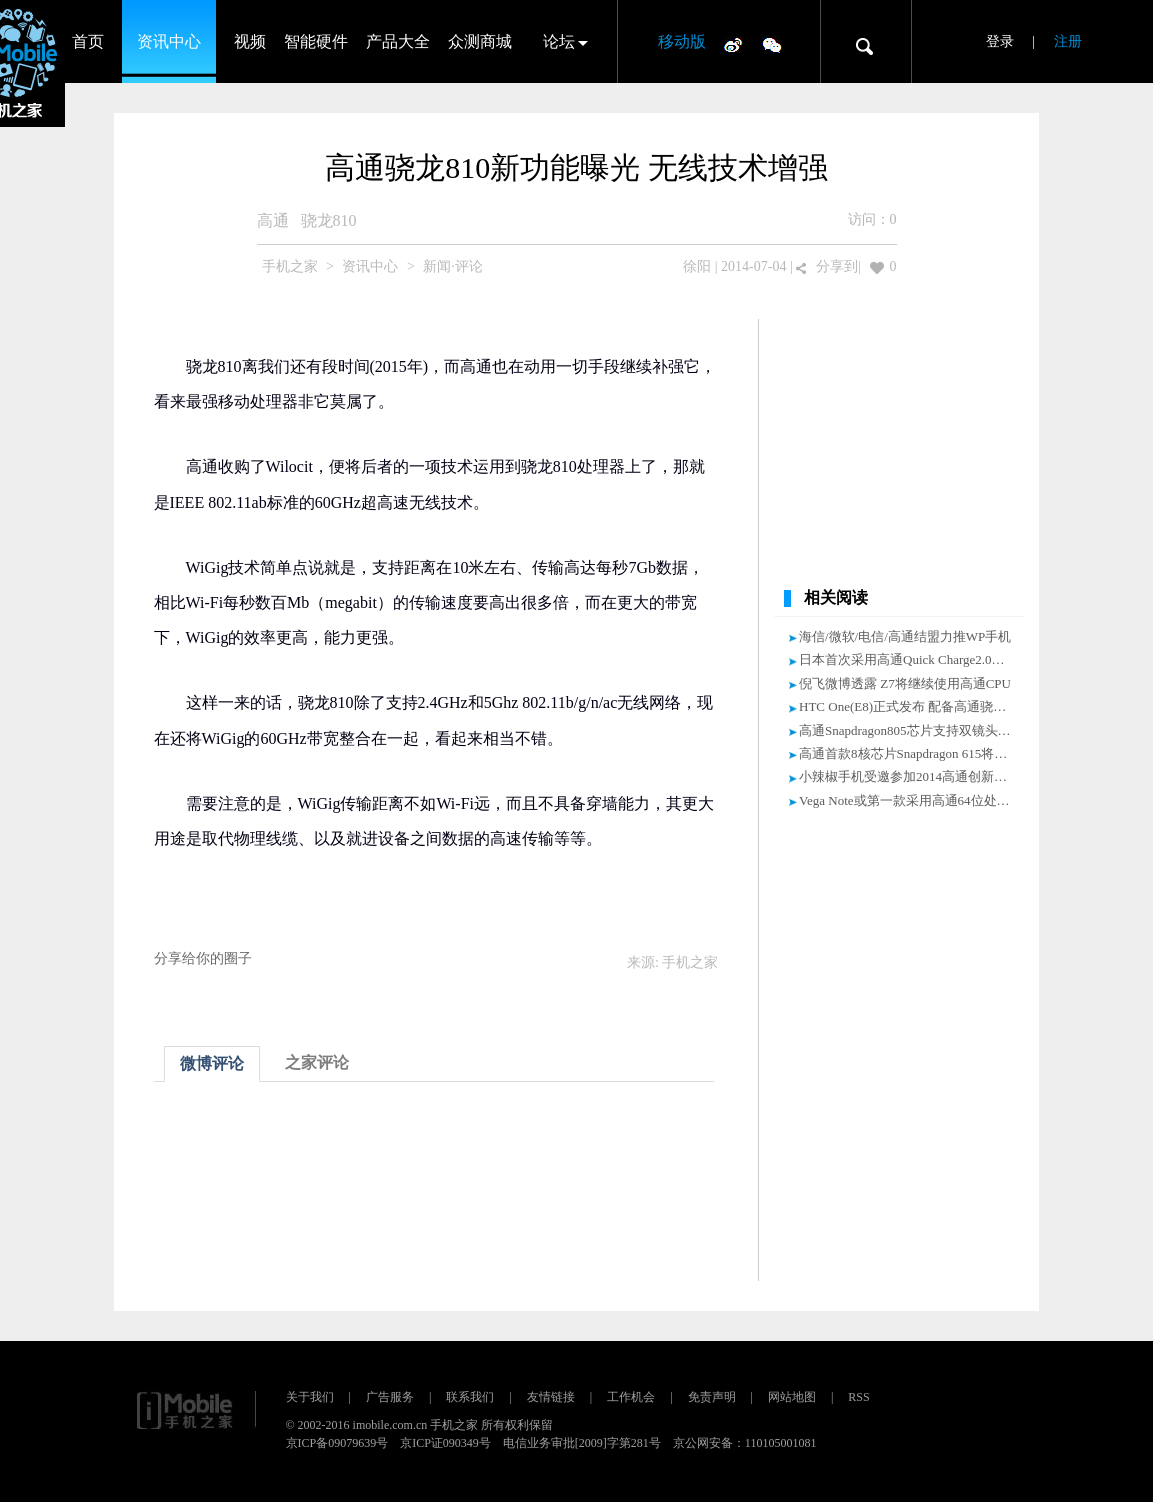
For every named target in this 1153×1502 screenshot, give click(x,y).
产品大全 (398, 41)
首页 (88, 41)
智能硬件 (316, 41)
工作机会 (631, 1397)
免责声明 (712, 1397)
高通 (273, 220)
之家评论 (317, 1062)
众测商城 (480, 41)
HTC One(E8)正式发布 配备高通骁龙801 (912, 706)
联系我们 (470, 1397)
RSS (858, 1397)
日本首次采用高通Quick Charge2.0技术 (908, 659)
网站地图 (792, 1397)
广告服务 (390, 1397)
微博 (733, 44)
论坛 (559, 41)
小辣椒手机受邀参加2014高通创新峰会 (909, 776)
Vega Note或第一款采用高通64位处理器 (911, 800)
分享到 (837, 266)
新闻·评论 (453, 266)
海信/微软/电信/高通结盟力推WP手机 (905, 636)
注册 (1068, 41)
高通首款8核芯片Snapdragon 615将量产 (909, 753)
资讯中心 (169, 41)
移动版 (682, 41)
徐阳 (697, 266)
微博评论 (212, 1063)
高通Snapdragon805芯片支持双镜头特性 (911, 730)
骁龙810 (329, 220)
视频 (250, 41)
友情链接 (551, 1397)
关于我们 (310, 1397)
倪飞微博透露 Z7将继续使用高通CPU (905, 683)
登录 (1000, 41)
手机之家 (290, 266)
